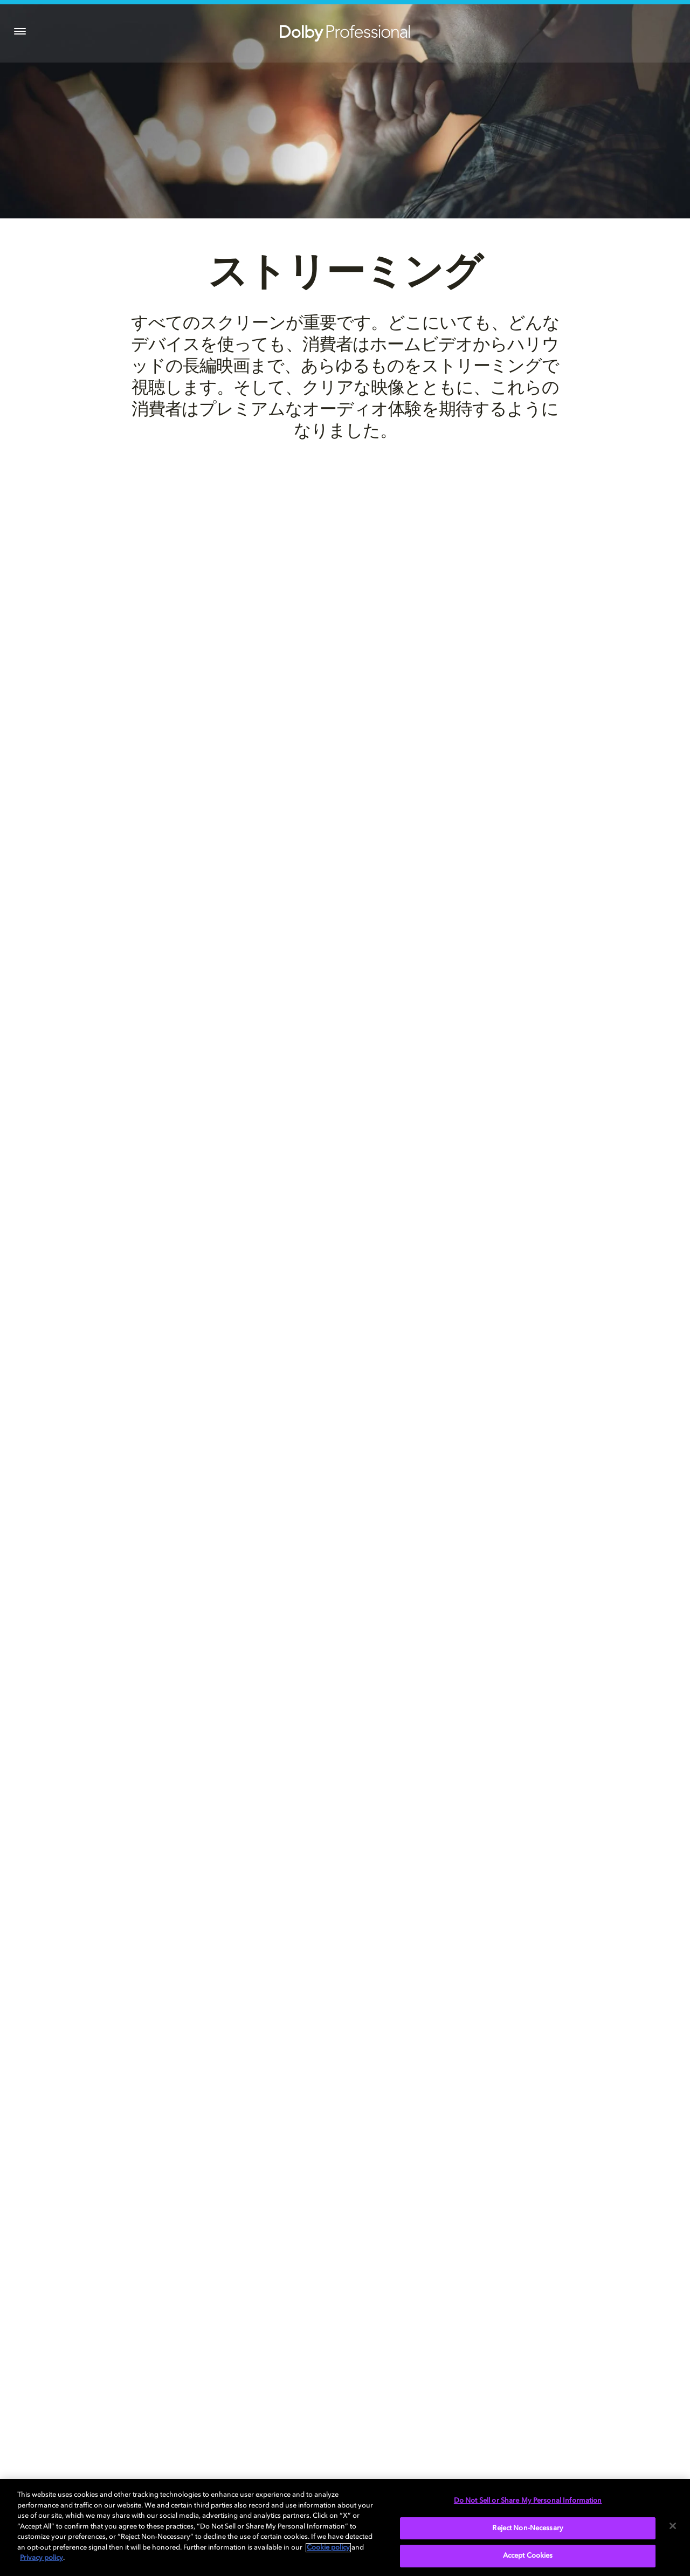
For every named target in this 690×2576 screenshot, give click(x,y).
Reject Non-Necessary (527, 2528)
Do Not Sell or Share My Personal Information (528, 2500)
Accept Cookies (528, 2555)
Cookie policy (328, 2547)
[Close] (673, 2526)
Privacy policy (41, 2557)
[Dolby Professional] (345, 31)
